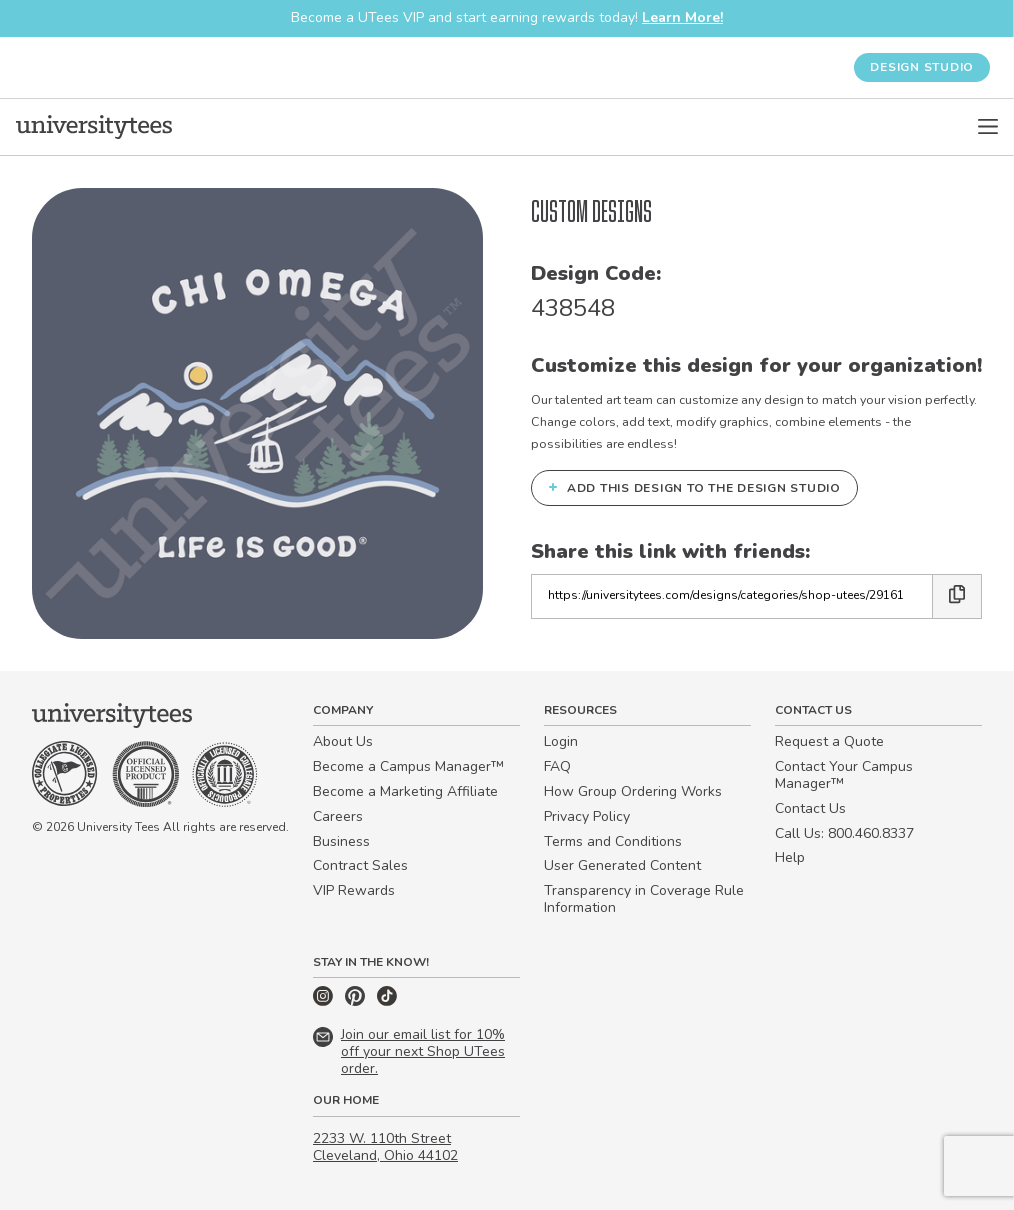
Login (561, 741)
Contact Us (810, 808)
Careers (338, 816)
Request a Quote (829, 741)
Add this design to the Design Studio (694, 488)
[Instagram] (325, 1001)
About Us (343, 741)
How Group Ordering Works (633, 791)
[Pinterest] (357, 1001)
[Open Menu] (988, 127)
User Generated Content (622, 865)
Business (341, 841)
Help (790, 857)
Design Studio (922, 67)
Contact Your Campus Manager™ (844, 775)
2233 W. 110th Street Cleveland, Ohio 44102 (385, 1147)
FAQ (557, 766)
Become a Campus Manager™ (408, 766)
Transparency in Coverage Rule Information (644, 899)
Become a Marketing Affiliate (405, 791)
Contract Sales (360, 865)
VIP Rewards (354, 890)
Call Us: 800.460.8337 (844, 833)
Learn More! (682, 17)
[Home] (94, 127)
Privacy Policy (587, 816)
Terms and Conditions (613, 841)
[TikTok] (387, 1001)
